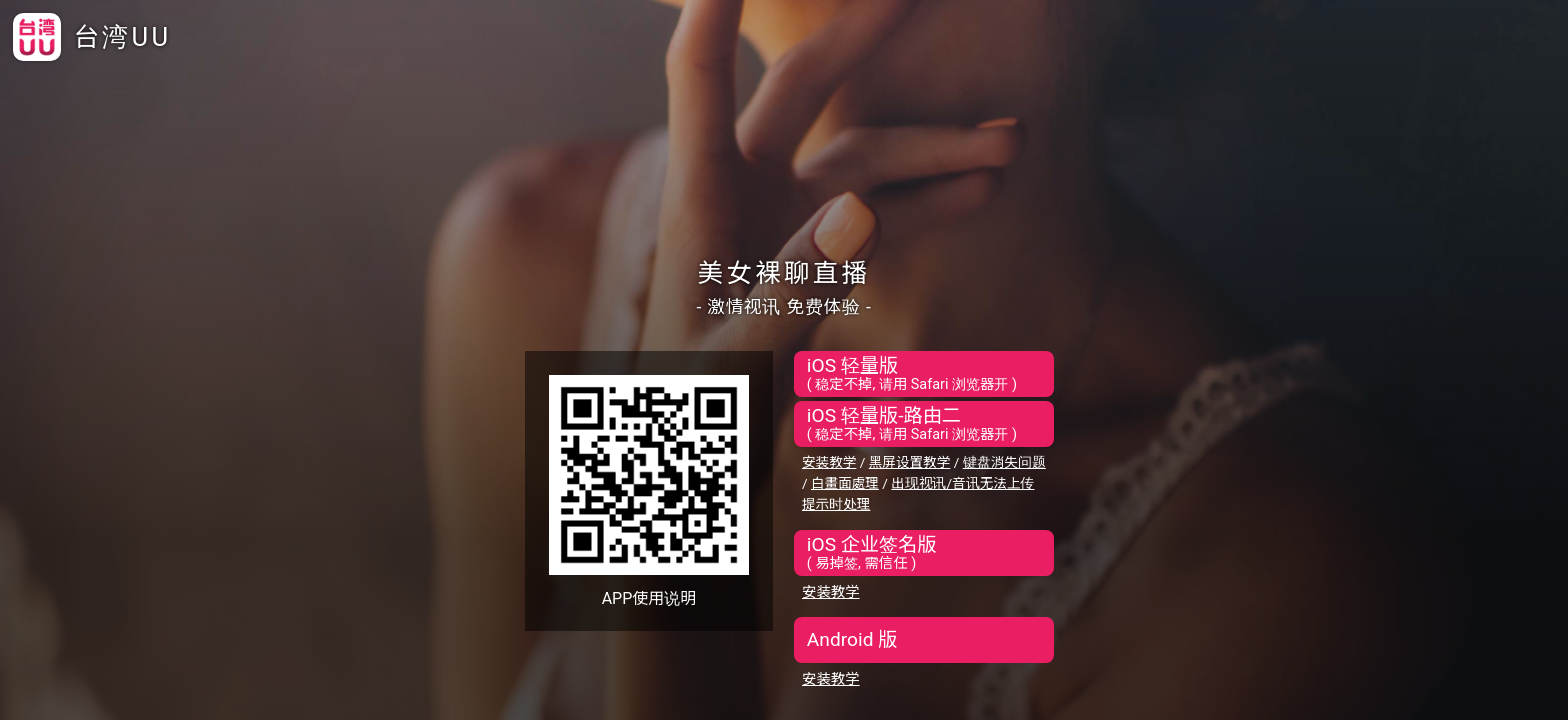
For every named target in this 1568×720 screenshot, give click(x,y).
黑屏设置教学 (910, 462)
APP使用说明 (649, 598)
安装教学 (829, 462)
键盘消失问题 (1004, 462)
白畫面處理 (845, 483)
